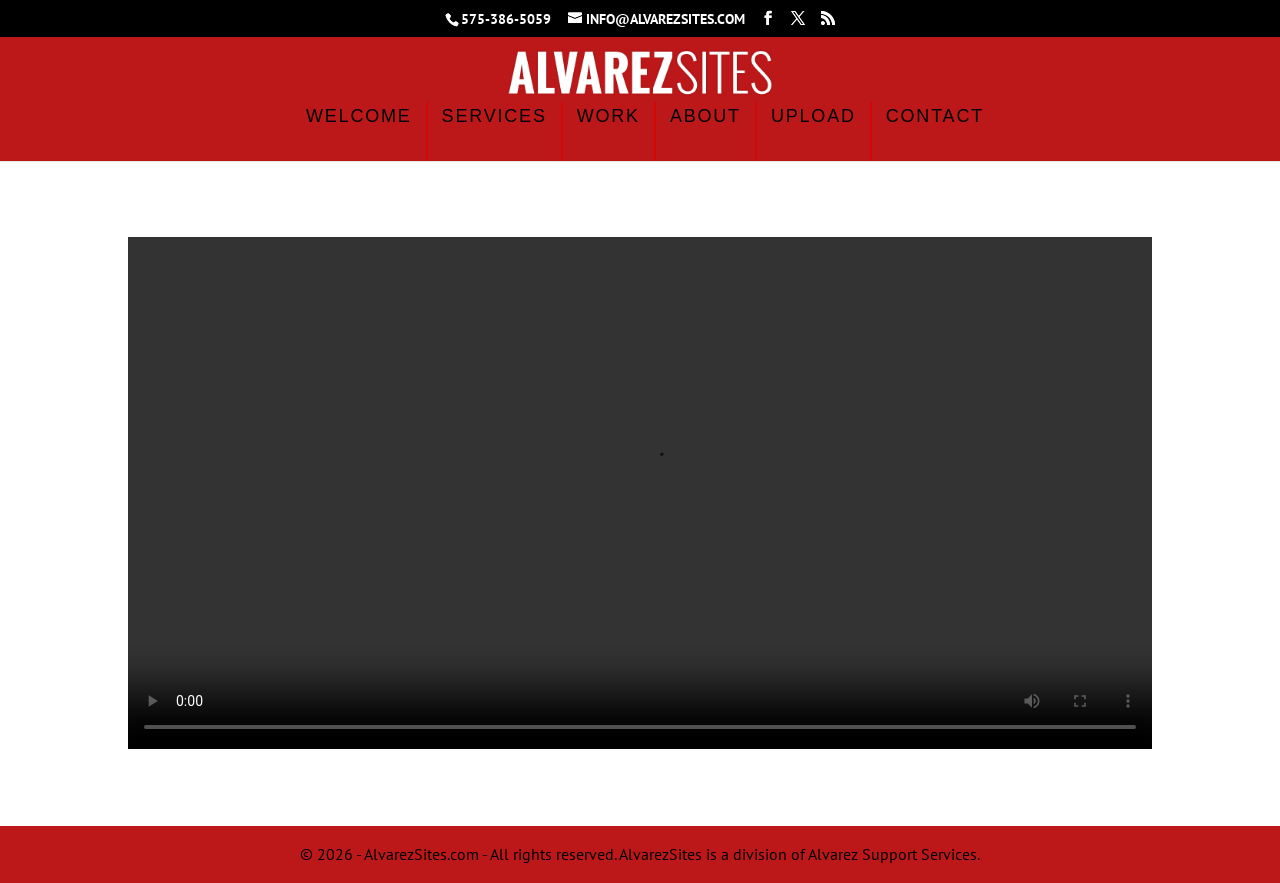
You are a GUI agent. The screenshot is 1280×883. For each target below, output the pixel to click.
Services (494, 116)
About (705, 116)
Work (608, 116)
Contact (935, 116)
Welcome (359, 116)
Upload (813, 116)
